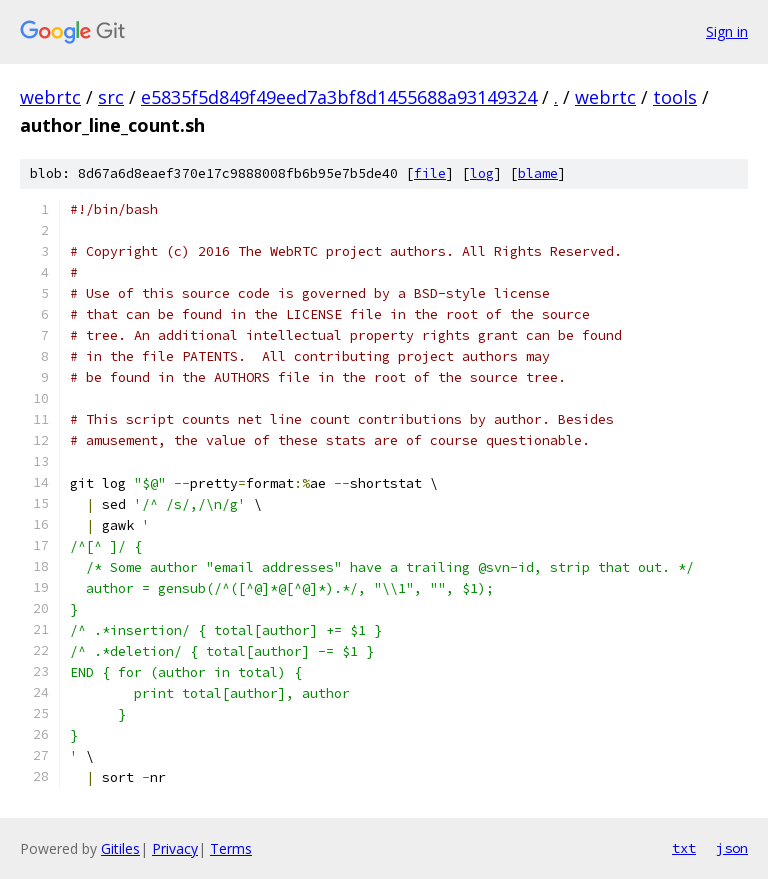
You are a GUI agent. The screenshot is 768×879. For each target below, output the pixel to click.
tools (675, 97)
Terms (231, 848)
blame (538, 173)
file (430, 173)
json (732, 848)
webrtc (50, 97)
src (111, 97)
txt (684, 848)
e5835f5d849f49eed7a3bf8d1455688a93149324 (339, 97)
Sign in (727, 31)
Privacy (175, 848)
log (482, 173)
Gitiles (120, 848)
